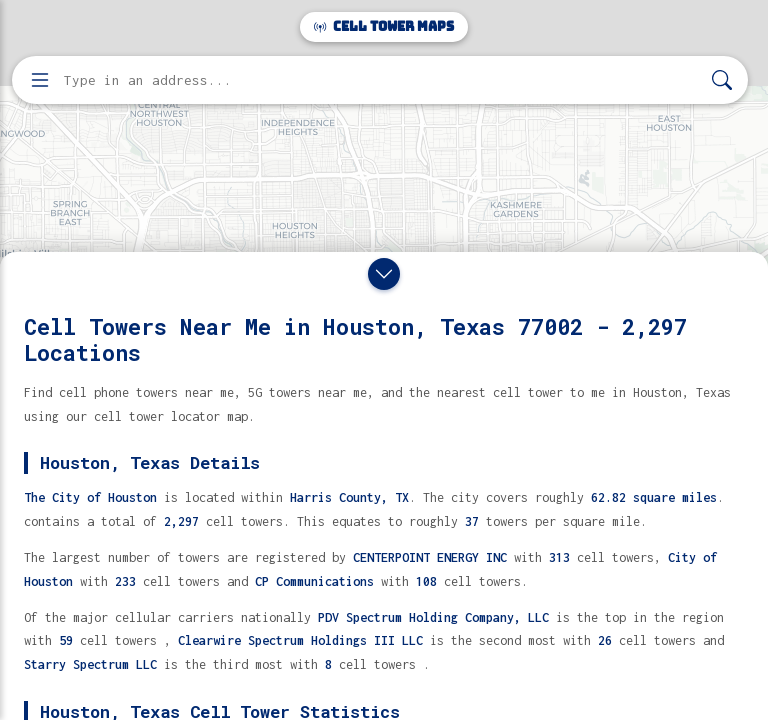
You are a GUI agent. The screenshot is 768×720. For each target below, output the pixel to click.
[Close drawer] (384, 274)
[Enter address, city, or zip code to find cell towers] (382, 80)
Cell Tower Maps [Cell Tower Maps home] (384, 26)
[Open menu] (40, 80)
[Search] (722, 80)
